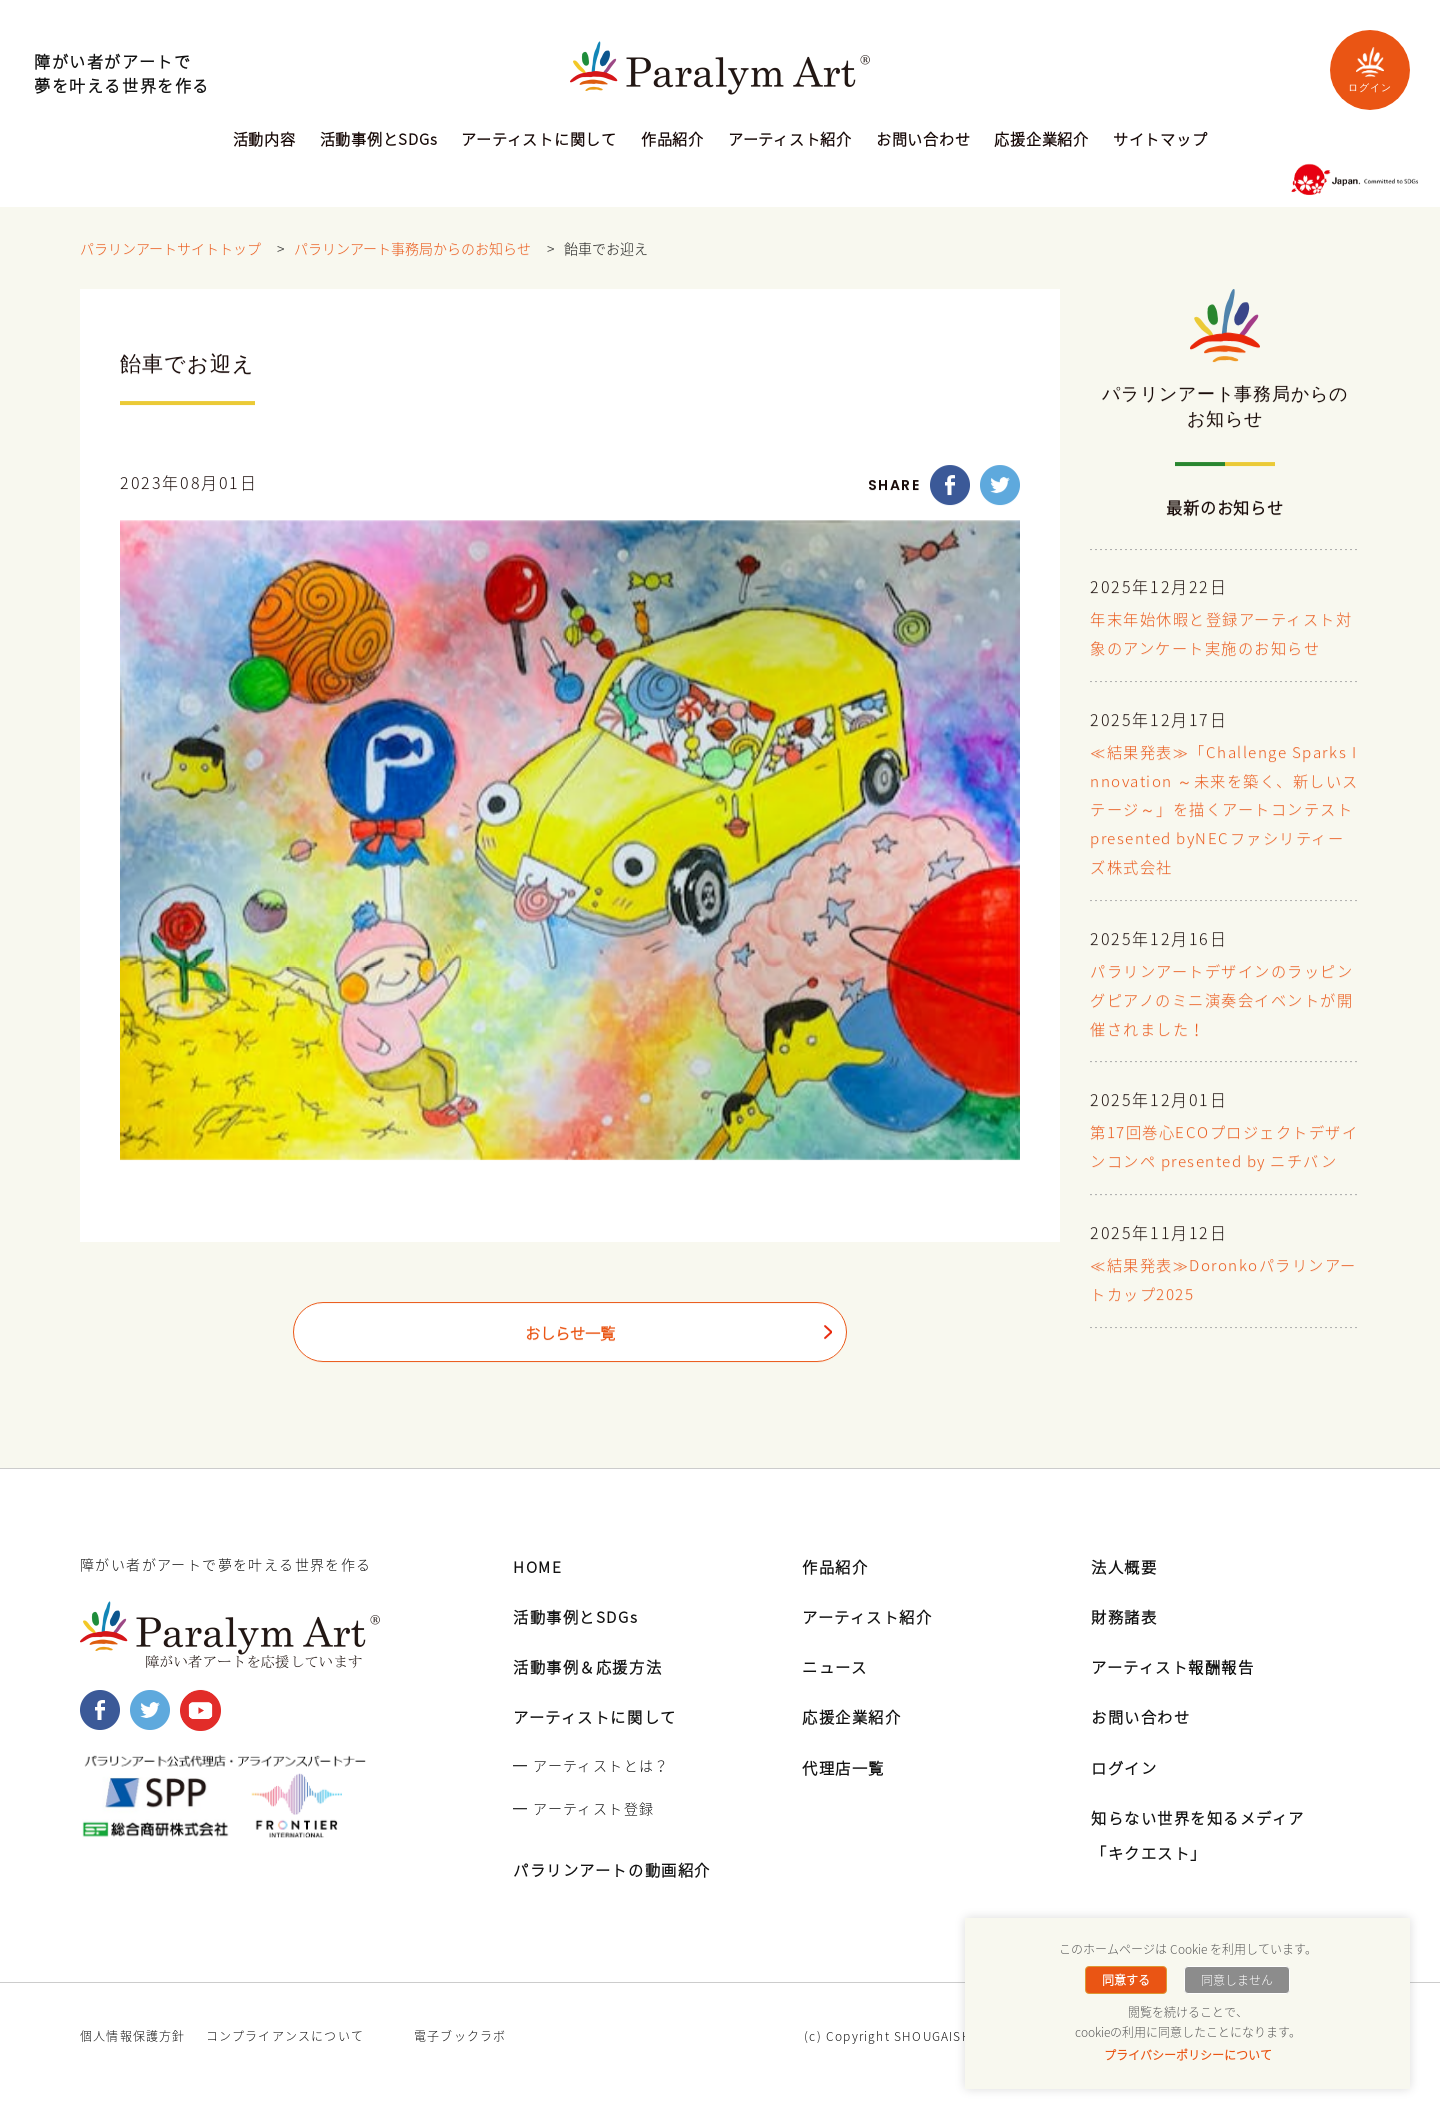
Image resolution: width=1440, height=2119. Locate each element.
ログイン (1370, 69)
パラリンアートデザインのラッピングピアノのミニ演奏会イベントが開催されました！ (1221, 1001)
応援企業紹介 (1041, 141)
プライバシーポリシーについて (1188, 2055)
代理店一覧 (846, 1795)
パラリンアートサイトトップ (170, 249)
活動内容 (264, 141)
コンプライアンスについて (285, 2065)
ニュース (836, 1695)
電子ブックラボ (460, 2065)
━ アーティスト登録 (583, 1837)
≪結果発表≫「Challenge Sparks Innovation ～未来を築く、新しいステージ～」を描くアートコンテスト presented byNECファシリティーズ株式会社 (1222, 810)
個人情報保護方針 (133, 2065)
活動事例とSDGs (379, 141)
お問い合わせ (923, 141)
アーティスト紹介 (790, 141)
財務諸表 (1126, 1645)
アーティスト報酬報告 (1178, 1695)
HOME (538, 1595)
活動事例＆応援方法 (592, 1695)
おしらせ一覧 (570, 1334)
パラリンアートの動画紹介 (618, 1898)
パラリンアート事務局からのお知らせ (412, 249)
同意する (1128, 1980)
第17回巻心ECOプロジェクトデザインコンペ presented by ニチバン (1224, 1163)
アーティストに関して (539, 141)
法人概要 (1126, 1595)
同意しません (1235, 1980)
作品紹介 (672, 141)
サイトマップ (1160, 141)
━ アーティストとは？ (591, 1793)
